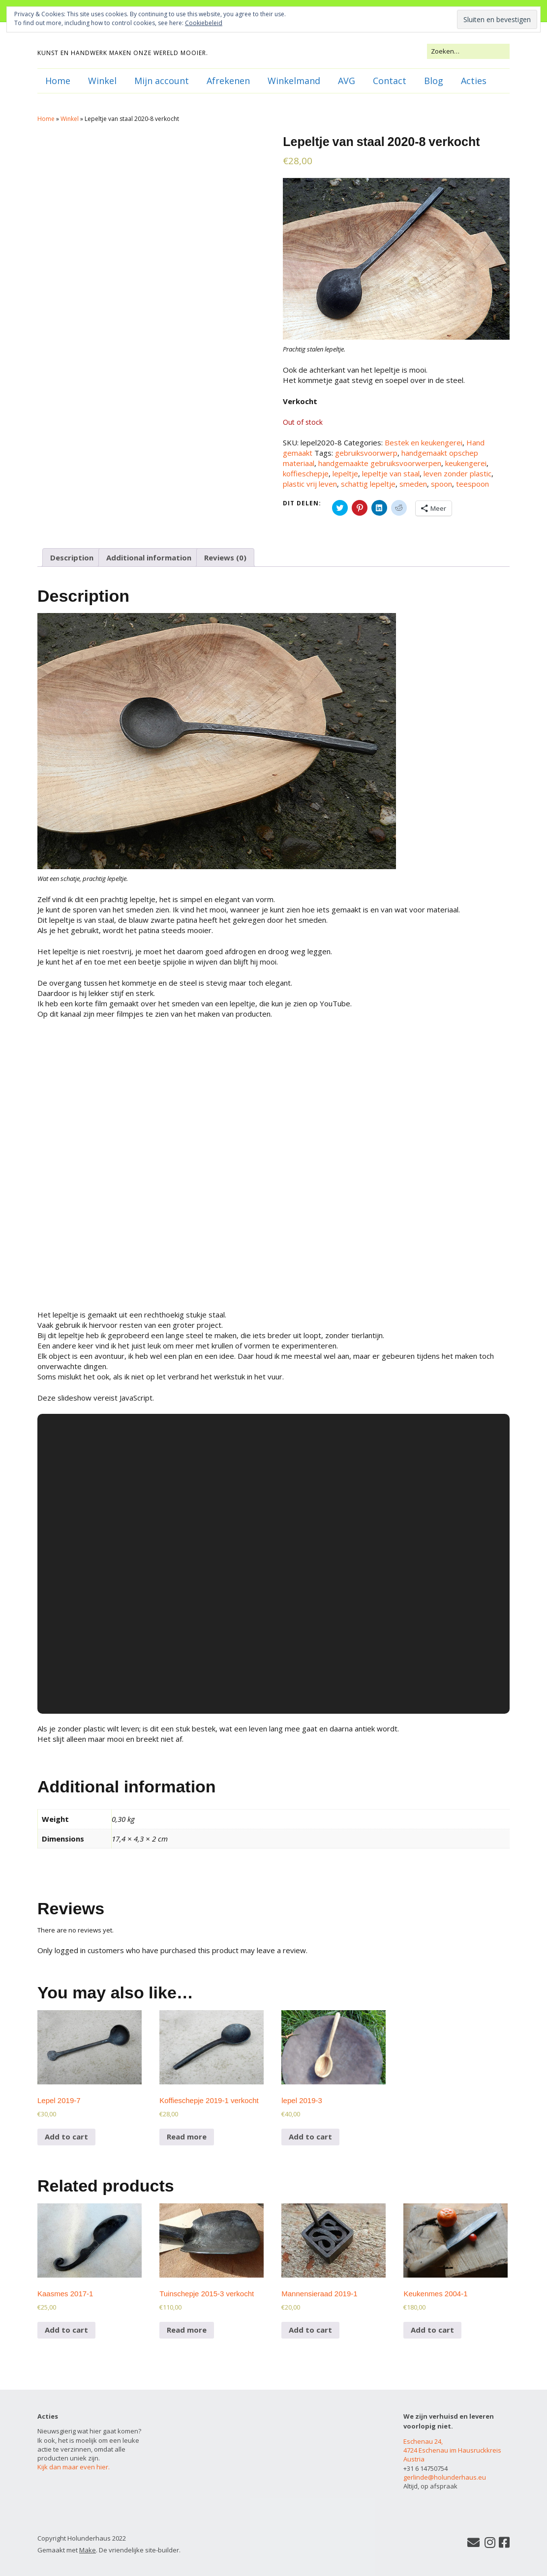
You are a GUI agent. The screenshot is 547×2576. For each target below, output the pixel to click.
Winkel (102, 81)
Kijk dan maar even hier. (73, 2466)
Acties (473, 81)
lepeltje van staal (391, 473)
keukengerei (465, 463)
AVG (346, 81)
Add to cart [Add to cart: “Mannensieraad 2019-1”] (310, 2330)
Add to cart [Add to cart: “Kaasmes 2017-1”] (66, 2330)
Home (57, 81)
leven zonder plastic (457, 473)
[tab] (71, 557)
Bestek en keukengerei (423, 442)
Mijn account (161, 81)
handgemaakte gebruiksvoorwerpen (379, 463)
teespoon (472, 484)
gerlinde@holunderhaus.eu (444, 2477)
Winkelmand (294, 81)
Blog (433, 81)
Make (87, 2550)
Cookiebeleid (203, 23)
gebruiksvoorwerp (366, 453)
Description (71, 557)
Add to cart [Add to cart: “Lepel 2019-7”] (66, 2136)
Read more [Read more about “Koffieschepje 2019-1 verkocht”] (187, 2136)
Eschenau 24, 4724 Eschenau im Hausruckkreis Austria (452, 2450)
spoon (441, 484)
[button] (216, 741)
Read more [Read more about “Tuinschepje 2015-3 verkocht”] (187, 2330)
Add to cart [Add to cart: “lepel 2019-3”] (310, 2136)
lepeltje (345, 473)
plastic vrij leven (310, 484)
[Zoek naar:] (468, 51)
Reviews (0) (225, 557)
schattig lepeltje (368, 484)
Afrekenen (228, 81)
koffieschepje (306, 473)
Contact (389, 81)
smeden (413, 484)
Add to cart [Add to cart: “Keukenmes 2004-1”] (432, 2330)
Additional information (148, 557)
